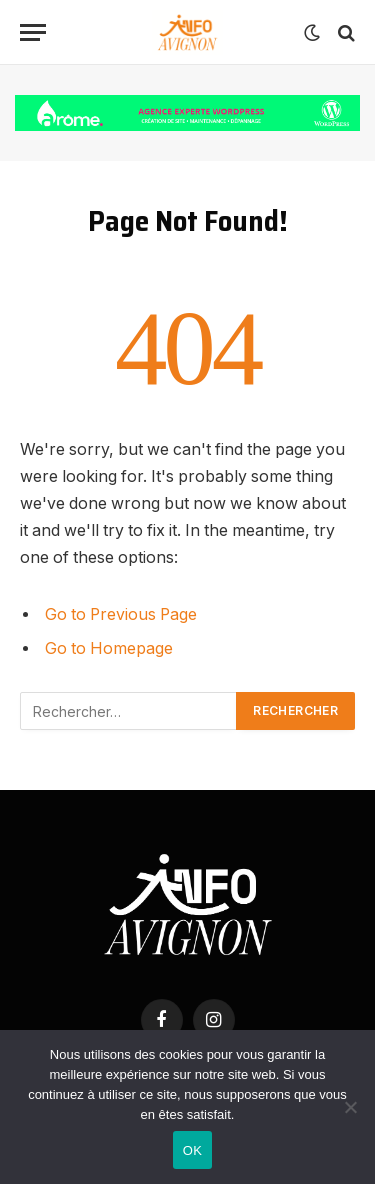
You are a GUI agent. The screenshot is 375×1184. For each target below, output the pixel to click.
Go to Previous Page (121, 614)
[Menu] (33, 32)
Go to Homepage (109, 648)
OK (192, 1150)
